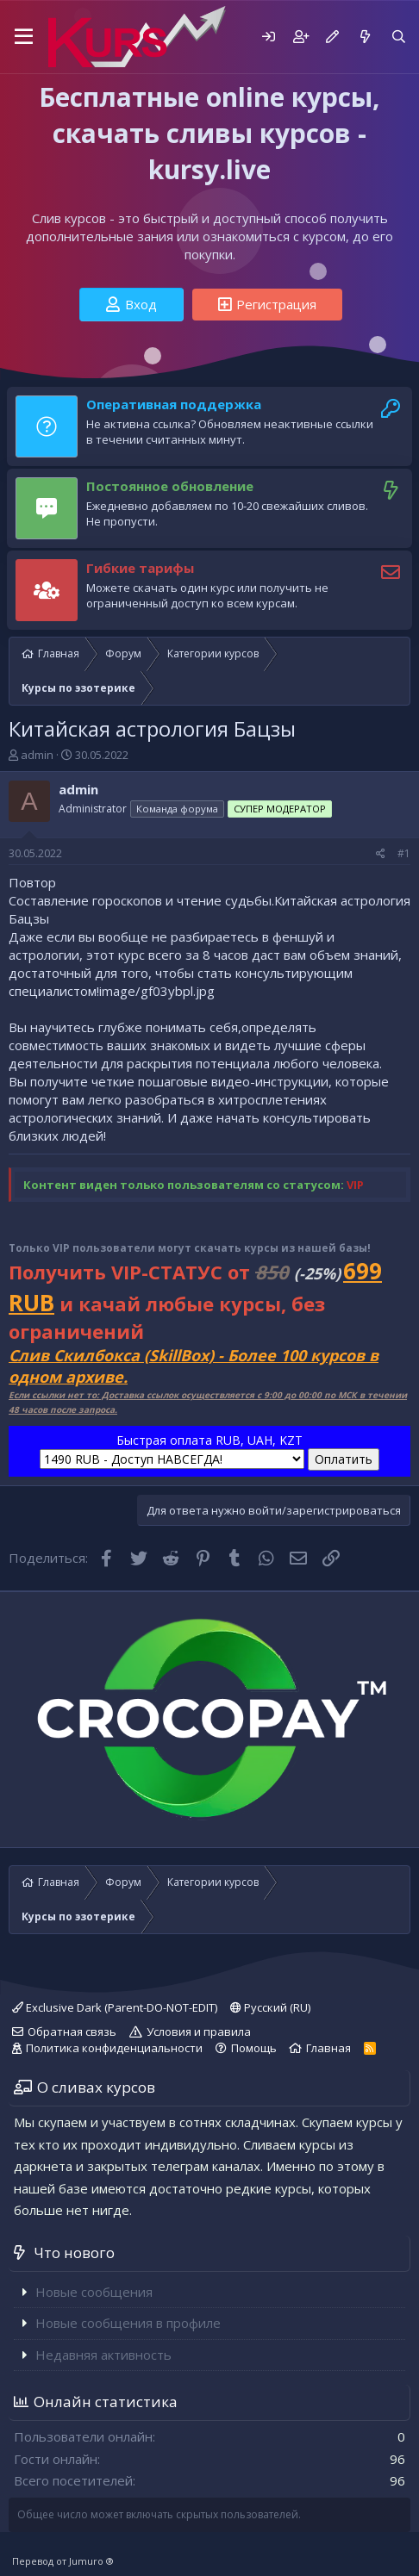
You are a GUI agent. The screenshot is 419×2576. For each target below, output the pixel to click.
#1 (403, 853)
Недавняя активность (103, 2354)
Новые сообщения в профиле (128, 2322)
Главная (328, 2048)
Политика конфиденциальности (114, 2048)
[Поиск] (399, 36)
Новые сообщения (94, 2291)
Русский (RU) (270, 2007)
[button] (23, 37)
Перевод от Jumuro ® (63, 2560)
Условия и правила (199, 2031)
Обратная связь (72, 2031)
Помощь (254, 2048)
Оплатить (343, 1459)
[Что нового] (364, 36)
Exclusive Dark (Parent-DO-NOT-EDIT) (114, 2007)
